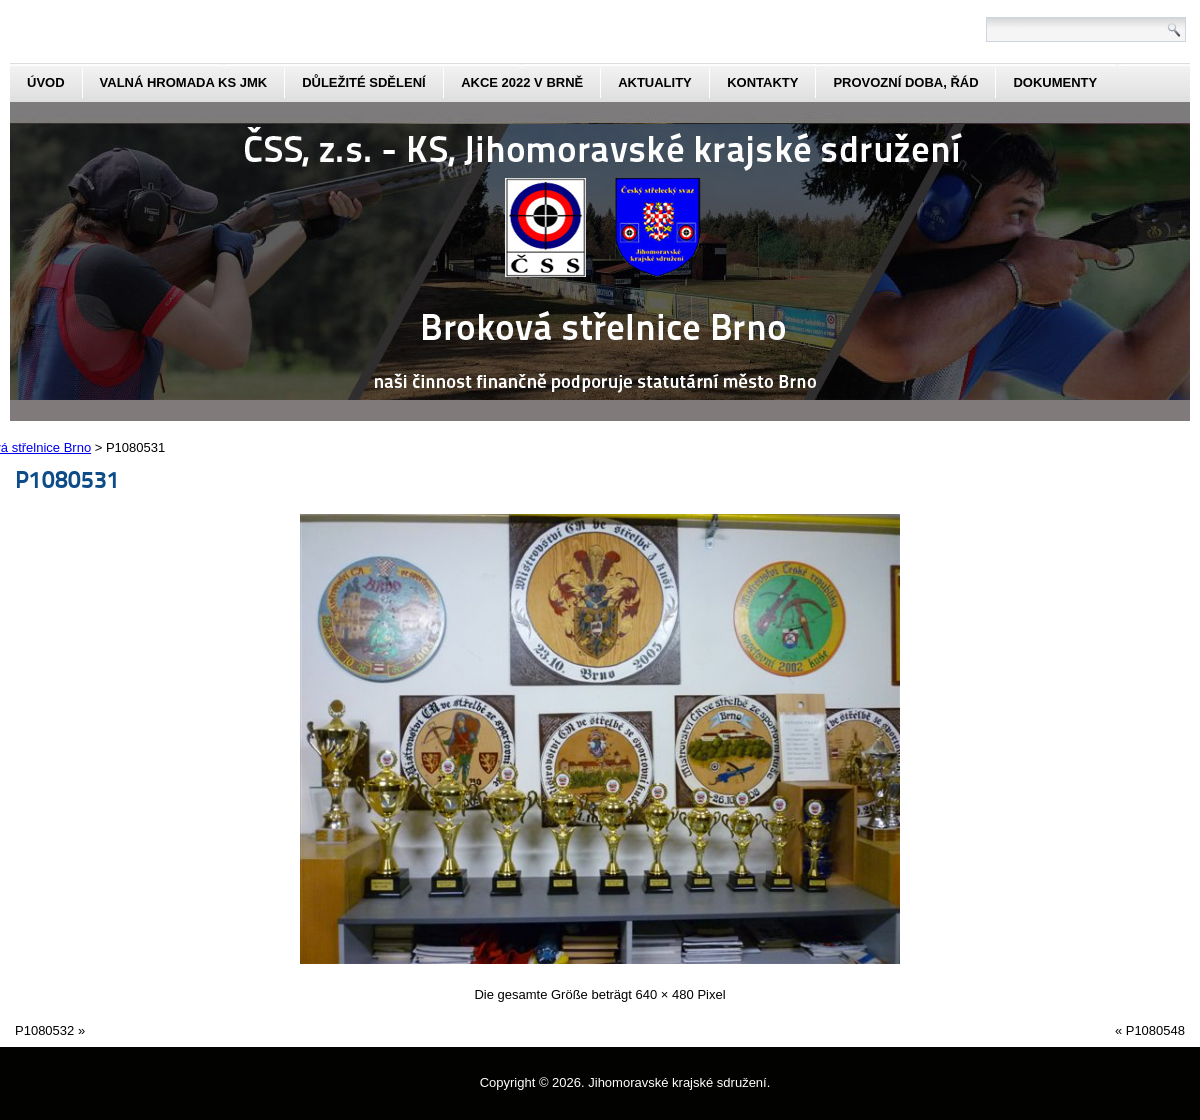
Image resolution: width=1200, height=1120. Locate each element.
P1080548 (1155, 1030)
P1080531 (67, 478)
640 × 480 (665, 994)
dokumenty (1055, 82)
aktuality (655, 82)
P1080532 (44, 1030)
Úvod (46, 82)
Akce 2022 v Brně (522, 82)
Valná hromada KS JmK (184, 82)
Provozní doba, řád (905, 82)
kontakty (762, 82)
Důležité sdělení (364, 82)
